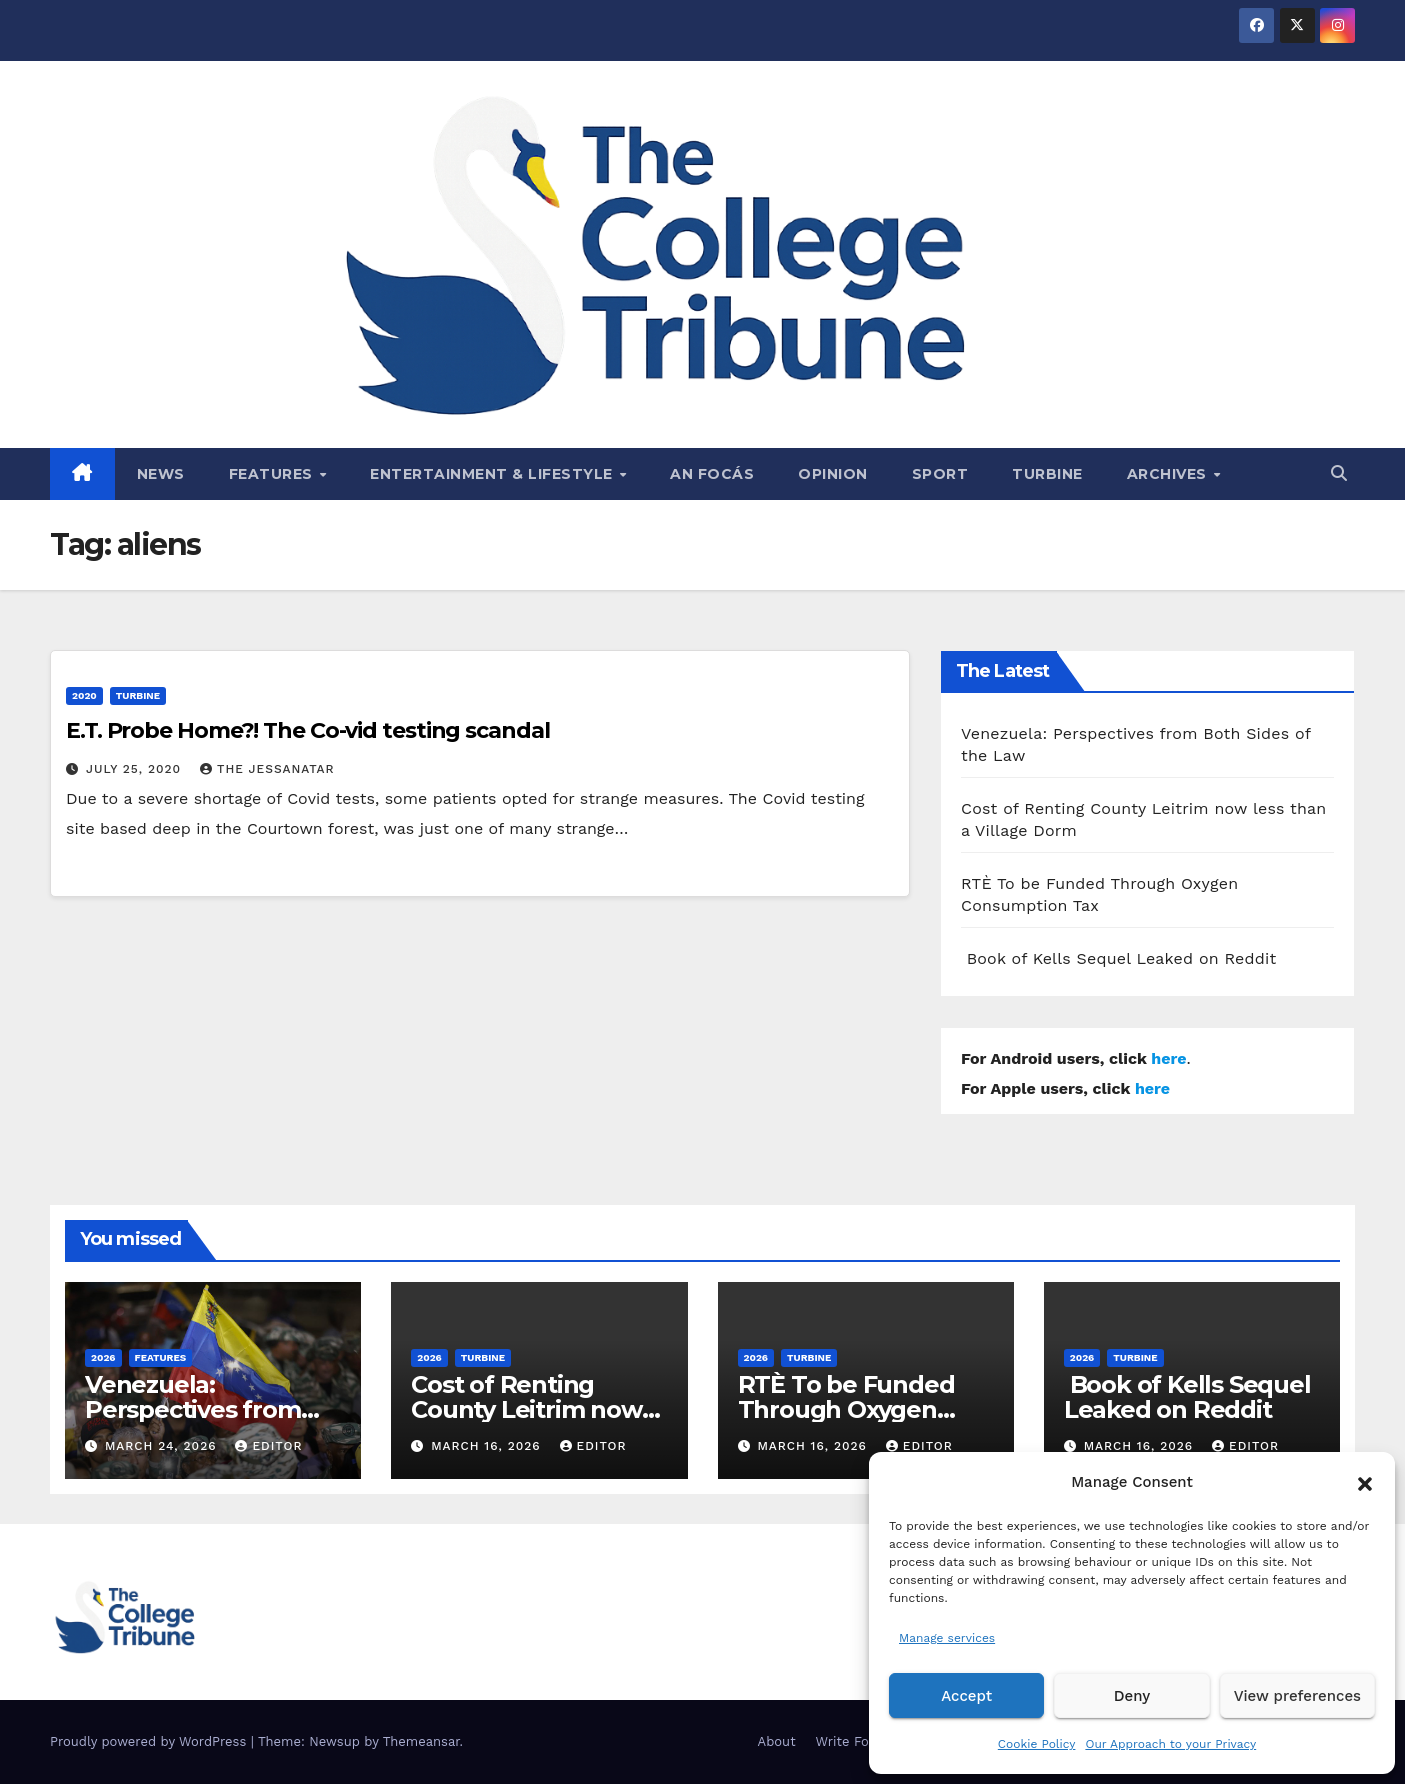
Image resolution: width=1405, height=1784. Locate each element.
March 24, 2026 (163, 1446)
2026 (103, 1357)
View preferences (1297, 1696)
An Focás (712, 474)
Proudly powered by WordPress (150, 1741)
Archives (1169, 474)
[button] (1365, 1482)
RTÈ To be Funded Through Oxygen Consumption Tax (846, 1409)
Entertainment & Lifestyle (493, 474)
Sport (940, 474)
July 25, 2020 (136, 769)
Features (273, 474)
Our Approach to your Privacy (1170, 1744)
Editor (268, 1446)
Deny (1132, 1696)
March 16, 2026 (488, 1446)
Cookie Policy (1037, 1744)
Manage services (947, 1638)
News (161, 474)
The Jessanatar (267, 769)
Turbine (1047, 474)
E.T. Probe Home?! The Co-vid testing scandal (308, 730)
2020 (84, 695)
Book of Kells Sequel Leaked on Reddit (1118, 958)
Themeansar (421, 1741)
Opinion (833, 474)
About (777, 1741)
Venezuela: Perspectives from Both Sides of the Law (213, 1409)
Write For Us (855, 1741)
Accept (966, 1696)
